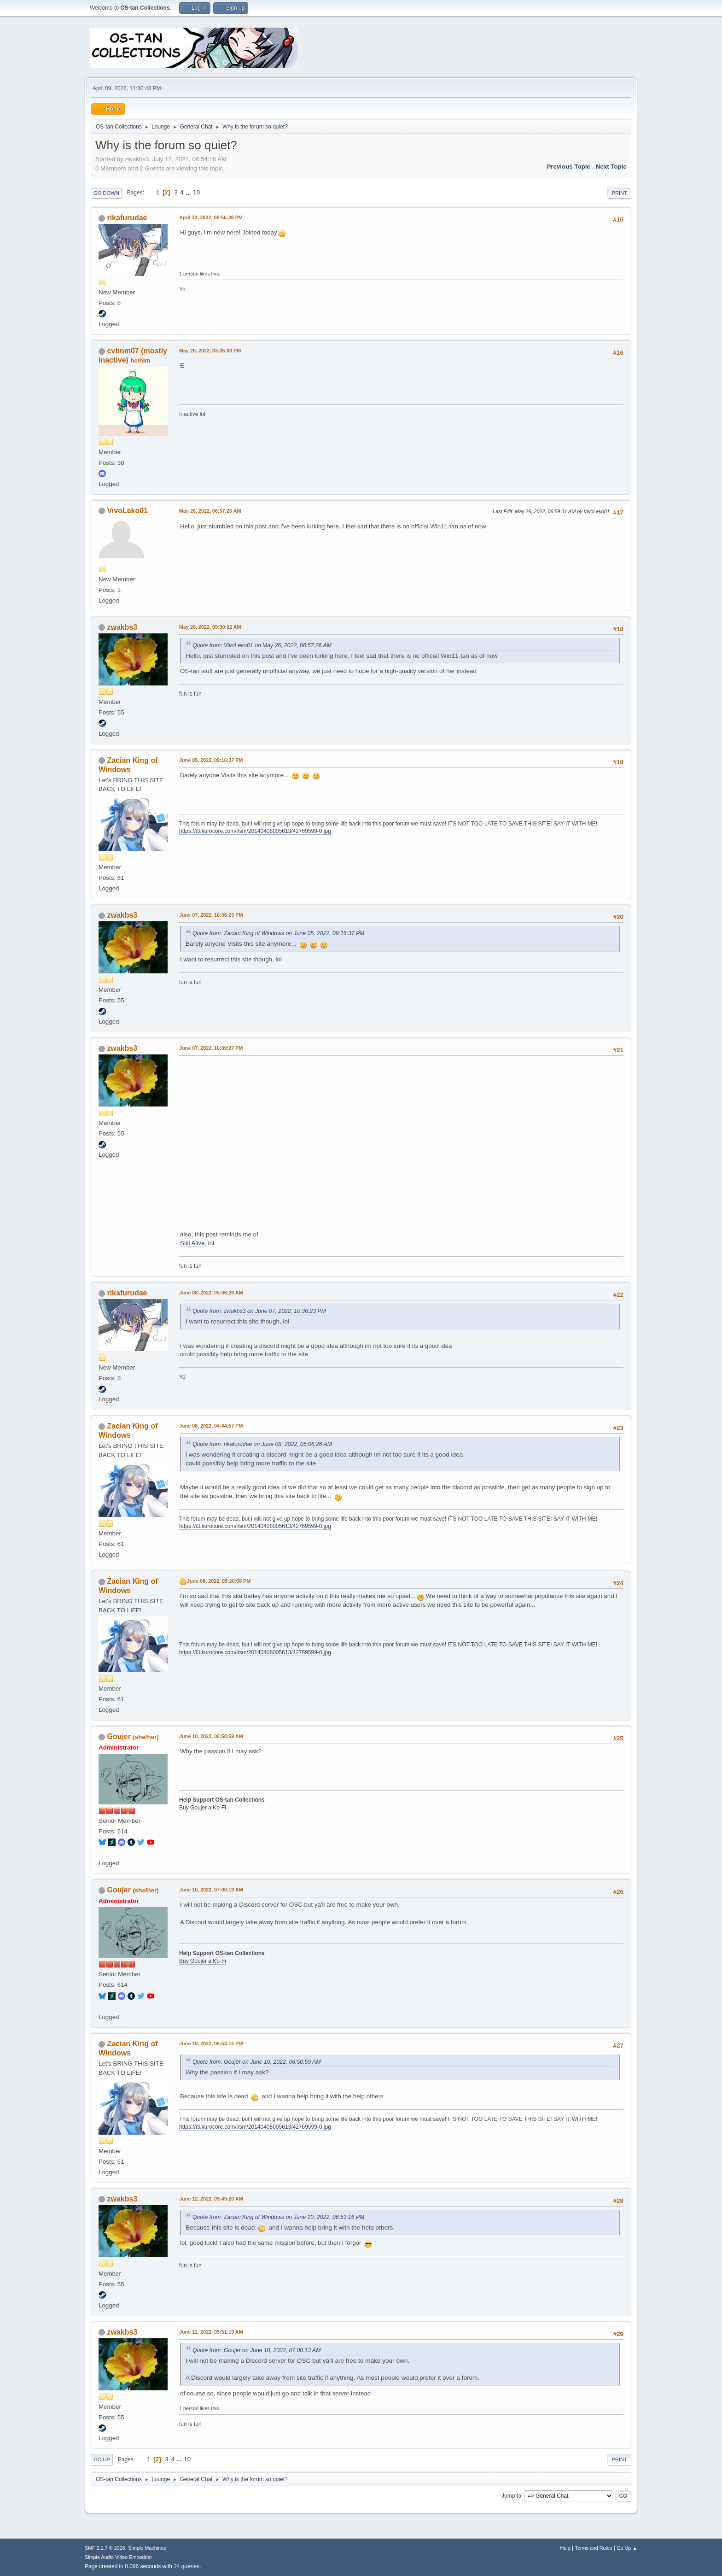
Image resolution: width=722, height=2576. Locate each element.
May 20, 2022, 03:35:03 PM (210, 350)
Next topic (611, 166)
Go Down (106, 193)
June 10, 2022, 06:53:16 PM (211, 2043)
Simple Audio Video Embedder (118, 2557)
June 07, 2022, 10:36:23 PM (211, 915)
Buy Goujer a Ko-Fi (202, 1807)
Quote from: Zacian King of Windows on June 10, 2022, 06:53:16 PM (278, 2217)
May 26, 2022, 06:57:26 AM (210, 511)
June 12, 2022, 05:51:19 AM (211, 2332)
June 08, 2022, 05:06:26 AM (211, 1292)
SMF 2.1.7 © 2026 (105, 2548)
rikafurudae (127, 218)
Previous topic (568, 166)
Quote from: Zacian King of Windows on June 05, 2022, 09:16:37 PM (278, 933)
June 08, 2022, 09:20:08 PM (218, 1581)
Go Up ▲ (627, 2548)
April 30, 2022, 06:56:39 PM (211, 217)
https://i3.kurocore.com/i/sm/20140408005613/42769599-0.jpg (255, 831)
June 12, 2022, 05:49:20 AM (211, 2198)
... (189, 192)
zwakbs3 (122, 627)
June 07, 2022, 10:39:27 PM (211, 1048)
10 (196, 192)
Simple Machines (147, 2548)
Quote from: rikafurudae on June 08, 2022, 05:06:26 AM (262, 1444)
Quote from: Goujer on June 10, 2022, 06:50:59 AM (256, 2062)
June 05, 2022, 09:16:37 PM (211, 760)
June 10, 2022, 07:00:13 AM (211, 1889)
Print (619, 193)
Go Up (101, 2459)
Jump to (511, 2496)
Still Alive (192, 1243)
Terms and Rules (593, 2548)
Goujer (119, 1736)
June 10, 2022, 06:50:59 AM (211, 1736)
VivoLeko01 (127, 511)
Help (565, 2548)
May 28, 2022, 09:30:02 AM (210, 627)
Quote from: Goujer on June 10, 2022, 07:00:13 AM (256, 2350)
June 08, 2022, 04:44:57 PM (211, 1426)
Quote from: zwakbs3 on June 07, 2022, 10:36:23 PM (259, 1311)
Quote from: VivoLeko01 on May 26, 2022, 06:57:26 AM (262, 645)
